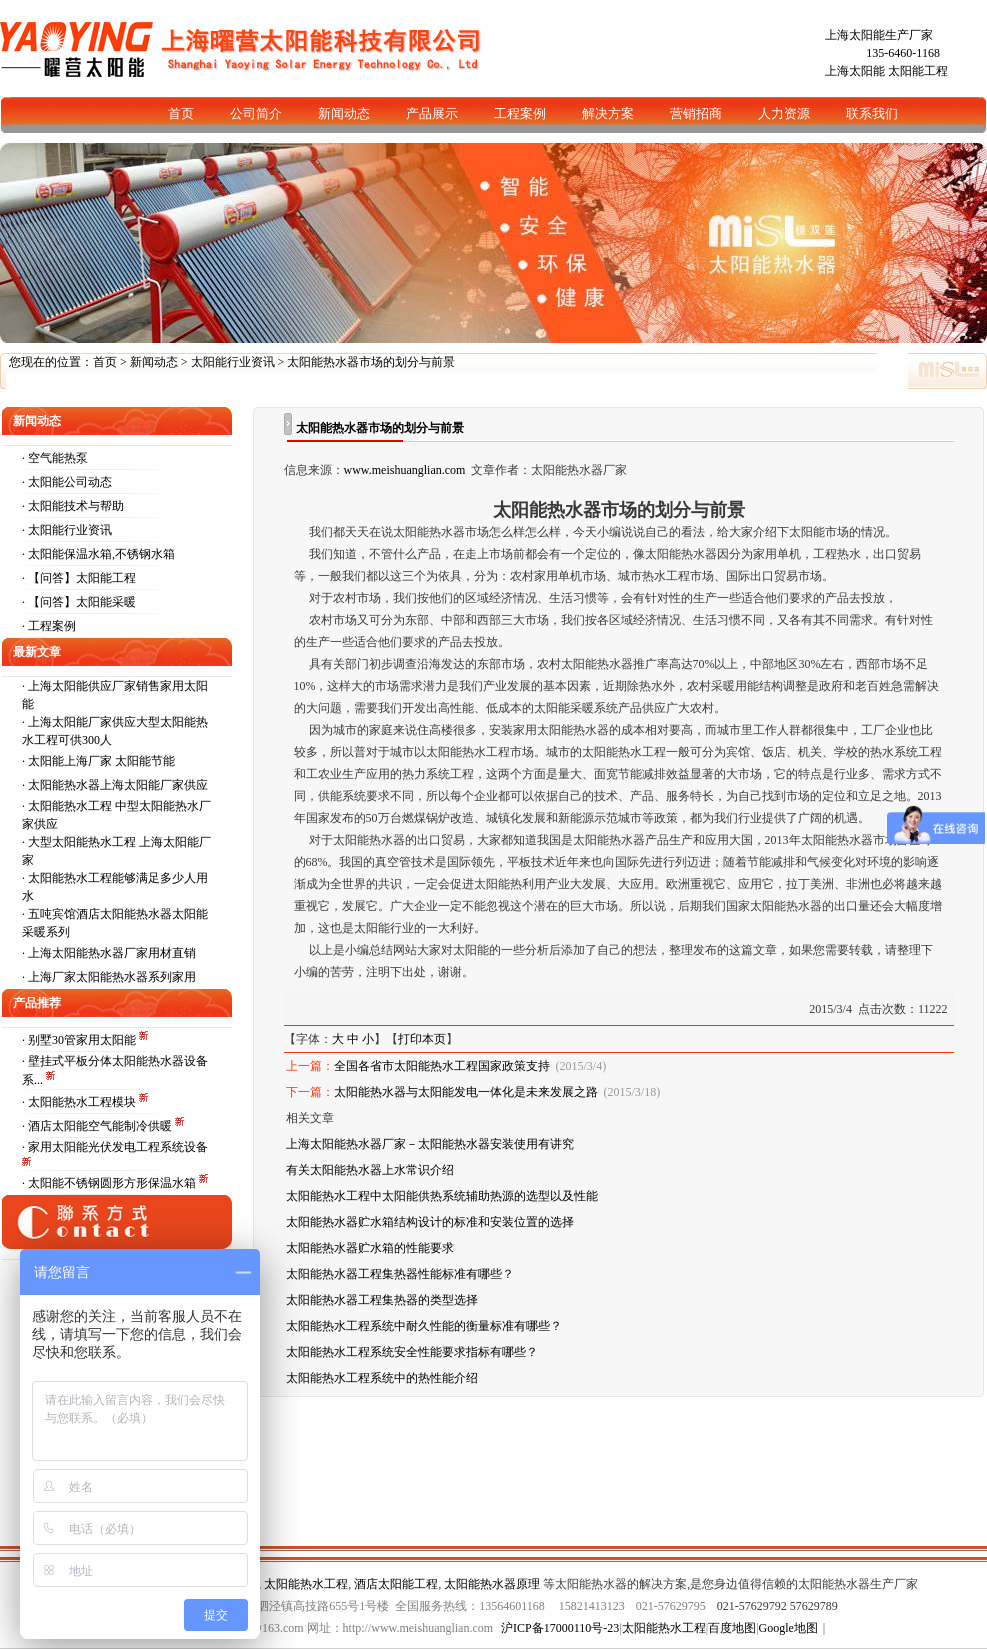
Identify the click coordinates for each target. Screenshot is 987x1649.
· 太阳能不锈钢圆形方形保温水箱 (110, 1183)
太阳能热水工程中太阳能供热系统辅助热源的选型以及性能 (442, 1196)
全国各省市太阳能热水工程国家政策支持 (442, 1066)
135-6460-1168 (903, 53)
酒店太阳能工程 (396, 1584)
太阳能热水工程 (306, 1584)
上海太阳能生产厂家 (879, 35)
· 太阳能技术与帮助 (73, 506)
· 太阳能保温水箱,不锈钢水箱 (98, 554)
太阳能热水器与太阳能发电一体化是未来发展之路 (466, 1092)
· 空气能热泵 (55, 458)
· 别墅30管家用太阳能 (80, 1040)
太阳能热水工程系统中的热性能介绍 (382, 1378)
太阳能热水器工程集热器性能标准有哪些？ (400, 1274)
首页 (105, 362)
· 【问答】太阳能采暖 (79, 602)
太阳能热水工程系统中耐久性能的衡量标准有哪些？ (424, 1326)
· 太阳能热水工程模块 (80, 1102)
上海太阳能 (855, 71)
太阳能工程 (918, 71)
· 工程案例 (49, 626)
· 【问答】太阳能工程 (79, 578)
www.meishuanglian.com (405, 470)
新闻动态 (154, 362)
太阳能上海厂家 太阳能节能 (101, 761)
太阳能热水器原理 (492, 1584)
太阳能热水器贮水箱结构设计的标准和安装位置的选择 (430, 1222)
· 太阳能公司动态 (67, 482)
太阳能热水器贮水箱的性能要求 (370, 1248)
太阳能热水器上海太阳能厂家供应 (118, 785)
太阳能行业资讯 (233, 362)
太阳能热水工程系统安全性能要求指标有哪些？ (412, 1352)
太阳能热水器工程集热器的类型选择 (382, 1300)
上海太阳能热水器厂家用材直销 (112, 953)
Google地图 (788, 1628)
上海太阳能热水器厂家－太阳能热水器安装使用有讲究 (430, 1144)
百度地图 (732, 1628)
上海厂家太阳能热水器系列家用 (112, 977)
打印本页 (422, 1039)
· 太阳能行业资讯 (67, 530)
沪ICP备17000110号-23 (560, 1628)
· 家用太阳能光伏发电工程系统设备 (115, 1147)
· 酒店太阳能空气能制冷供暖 (98, 1126)
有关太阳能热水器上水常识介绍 (370, 1170)
